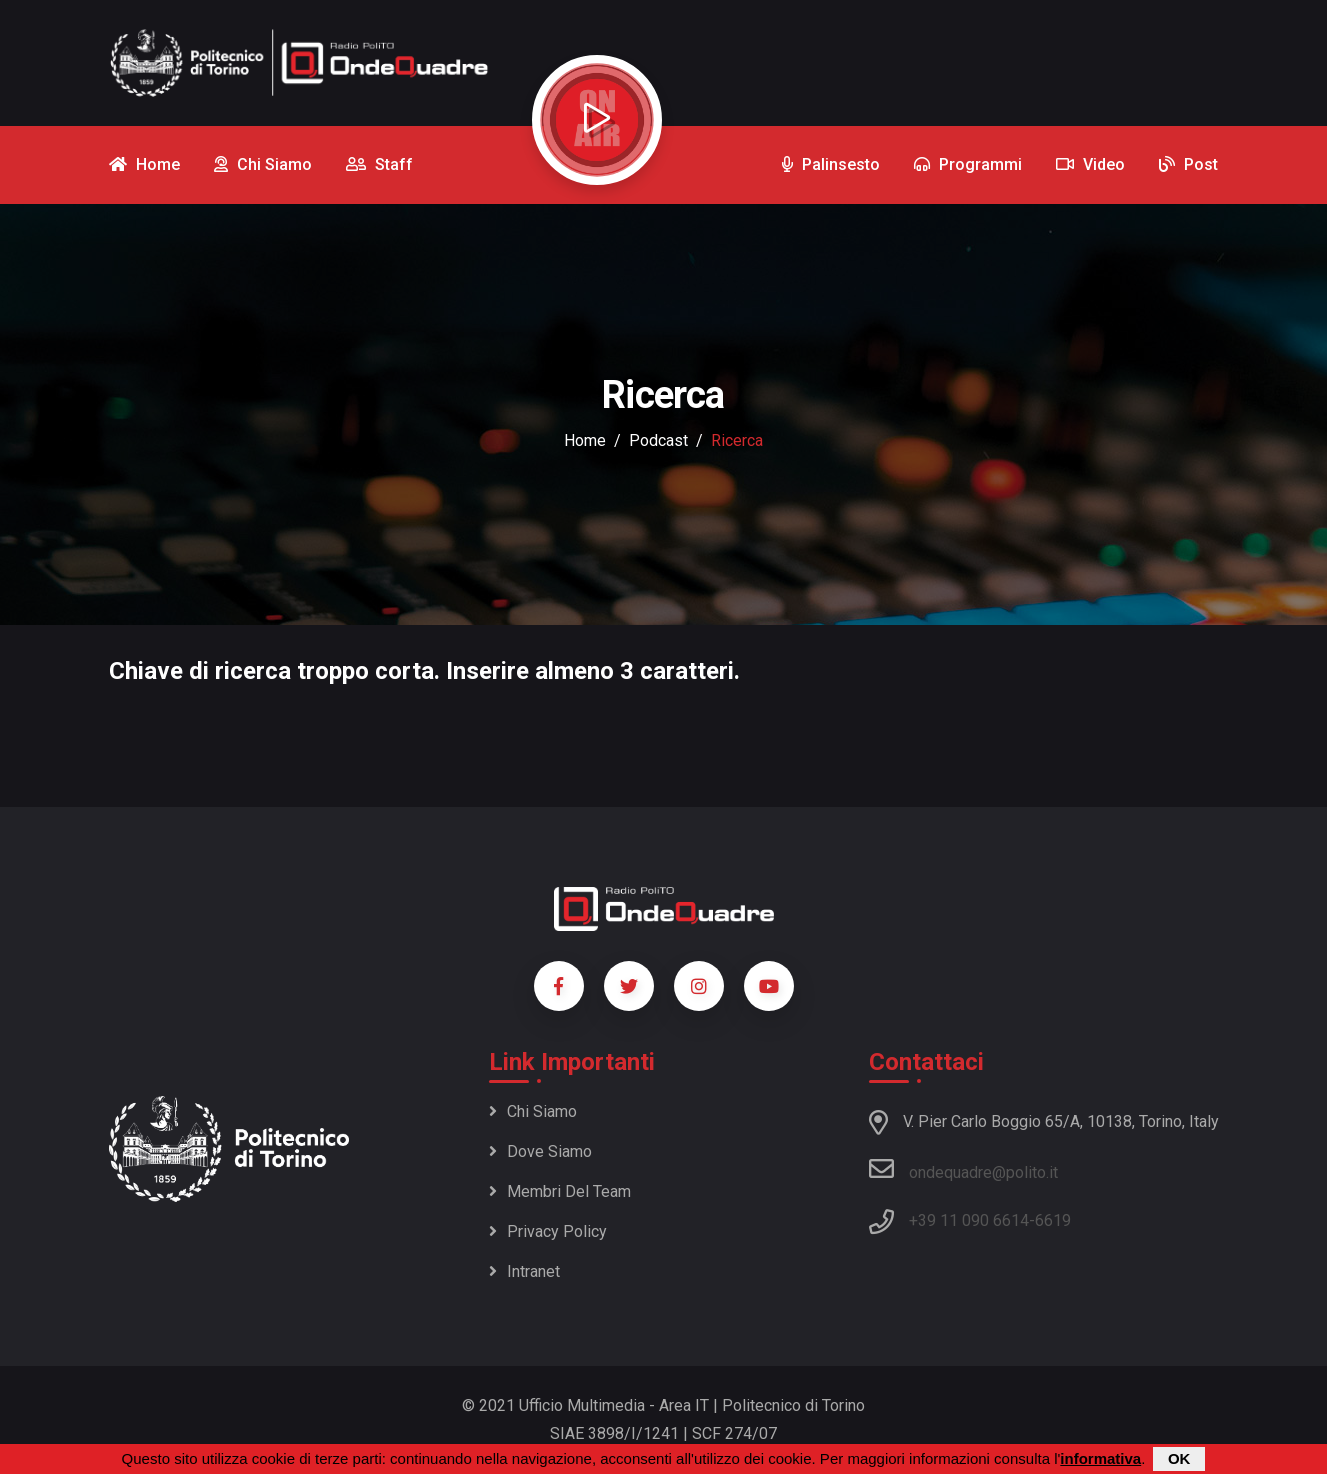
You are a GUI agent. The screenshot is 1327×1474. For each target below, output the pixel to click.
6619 (1053, 1220)
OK (1179, 1458)
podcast (658, 440)
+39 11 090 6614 (969, 1220)
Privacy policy (548, 1231)
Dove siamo (540, 1151)
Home (585, 440)
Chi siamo (533, 1111)
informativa (1100, 1458)
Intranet (524, 1271)
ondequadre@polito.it (963, 1169)
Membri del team (560, 1191)
